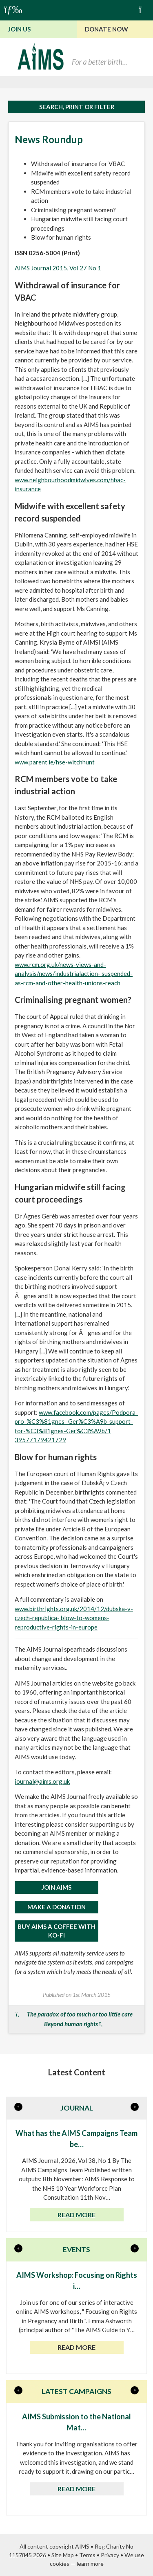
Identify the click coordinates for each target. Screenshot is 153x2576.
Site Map (62, 2554)
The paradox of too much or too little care (80, 2014)
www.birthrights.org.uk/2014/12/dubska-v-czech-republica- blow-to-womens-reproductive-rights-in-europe (74, 1618)
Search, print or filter (76, 106)
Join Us (19, 29)
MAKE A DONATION (56, 1907)
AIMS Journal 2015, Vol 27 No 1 (58, 268)
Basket (144, 9)
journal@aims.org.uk (42, 1781)
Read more (76, 2215)
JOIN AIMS (56, 1887)
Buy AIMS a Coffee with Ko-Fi (56, 1931)
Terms (87, 2554)
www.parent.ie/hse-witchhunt (55, 762)
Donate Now (106, 29)
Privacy (110, 2554)
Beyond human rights (71, 2024)
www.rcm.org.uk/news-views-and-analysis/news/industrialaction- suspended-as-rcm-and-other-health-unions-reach (74, 974)
